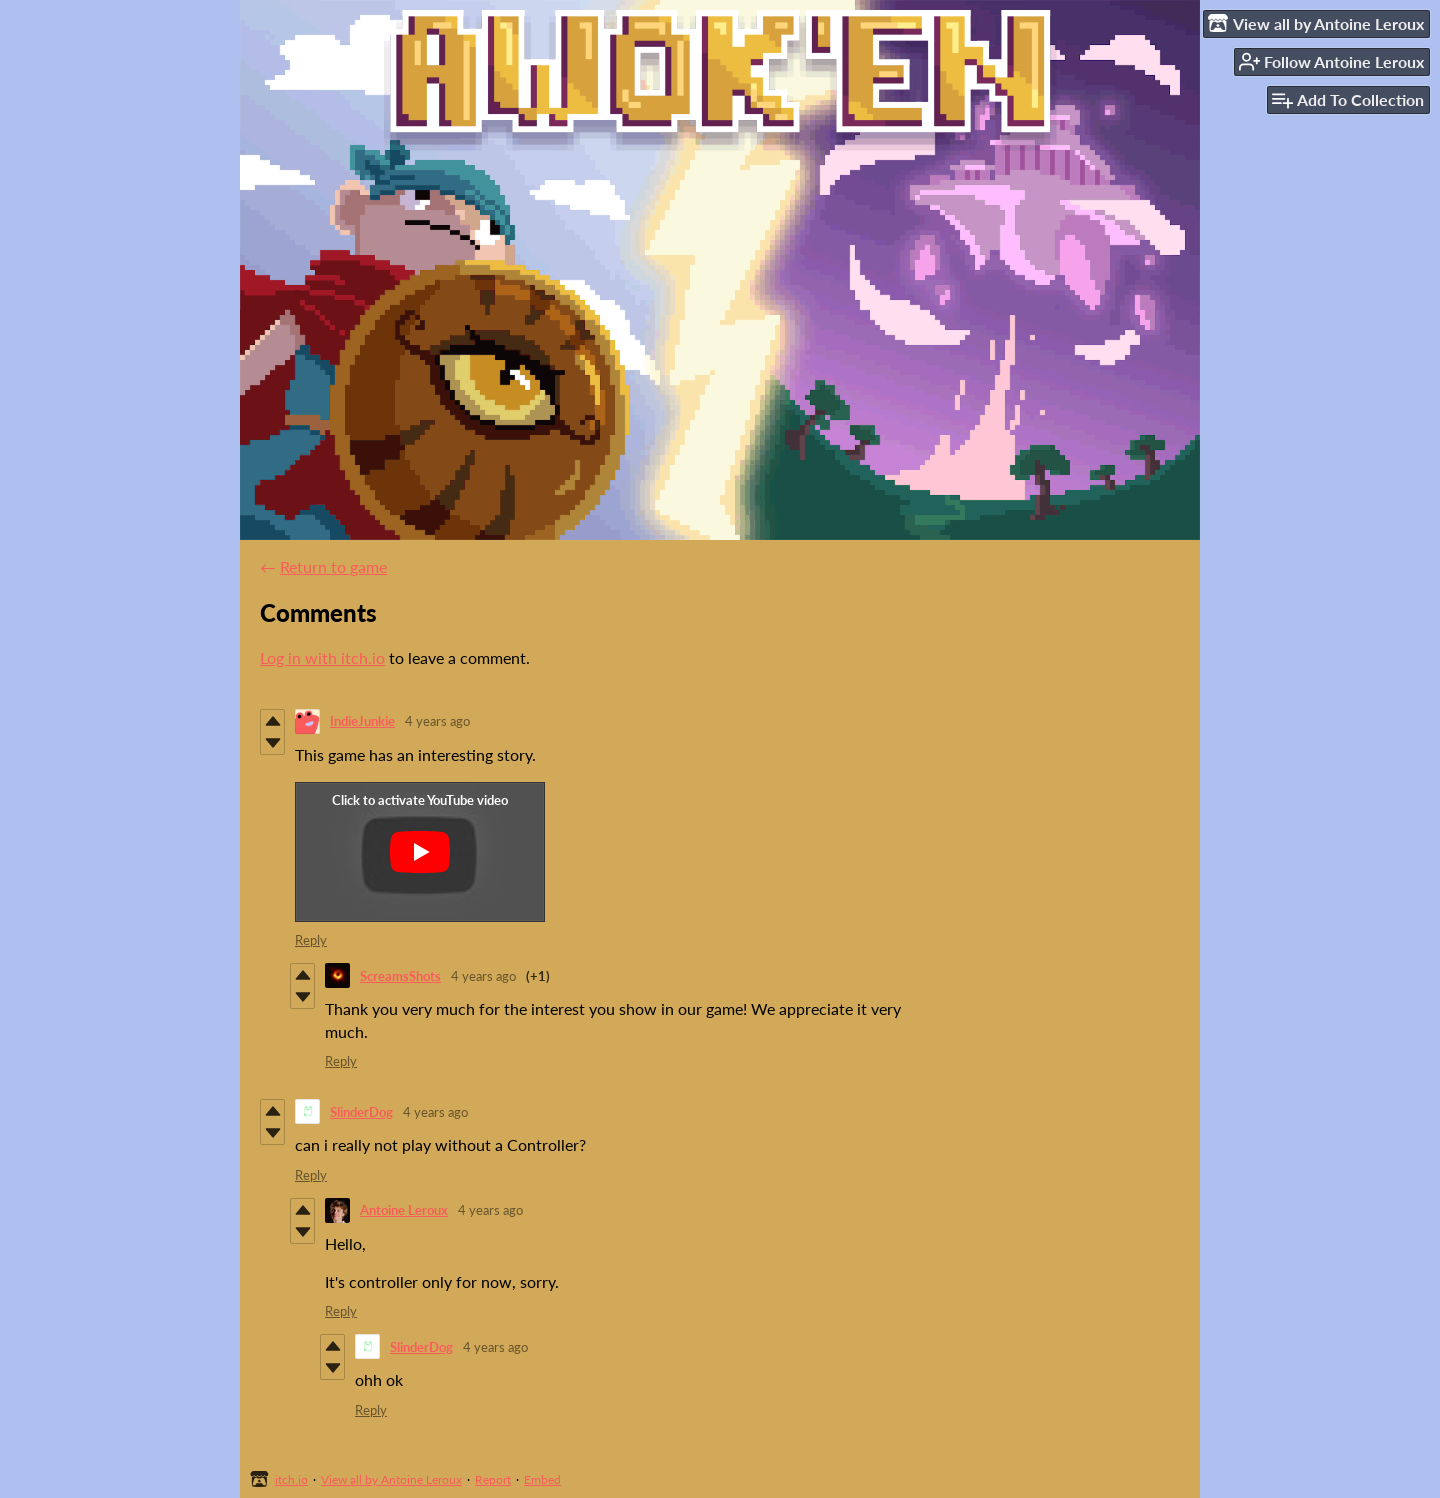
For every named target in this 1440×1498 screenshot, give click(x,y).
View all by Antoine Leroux (391, 1479)
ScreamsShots (400, 976)
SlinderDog (361, 1112)
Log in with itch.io (322, 657)
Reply (311, 940)
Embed (542, 1479)
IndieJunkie (362, 721)
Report (493, 1479)
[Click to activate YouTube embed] (420, 852)
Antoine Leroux (404, 1210)
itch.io (291, 1479)
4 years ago (437, 721)
